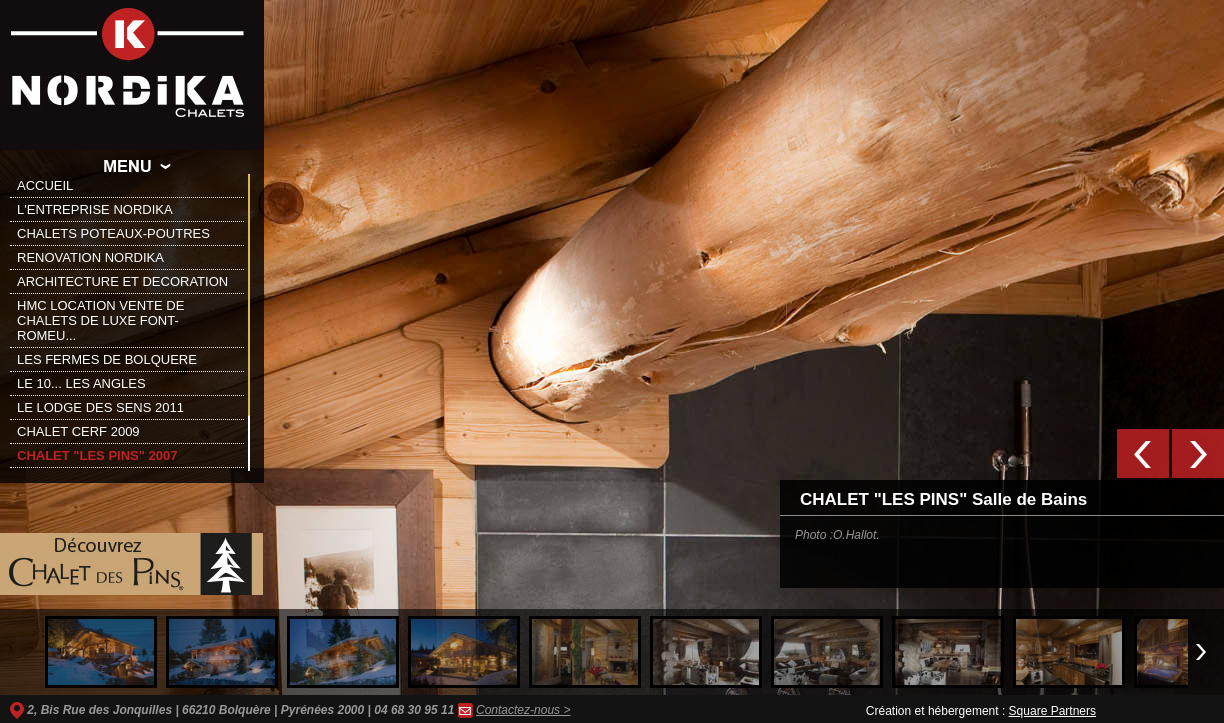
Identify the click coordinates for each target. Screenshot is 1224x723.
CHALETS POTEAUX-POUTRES (113, 233)
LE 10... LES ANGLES (81, 383)
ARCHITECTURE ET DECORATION (122, 281)
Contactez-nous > (523, 710)
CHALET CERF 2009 (78, 431)
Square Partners (1052, 711)
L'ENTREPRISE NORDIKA (95, 209)
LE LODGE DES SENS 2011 (100, 407)
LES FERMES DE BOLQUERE (107, 359)
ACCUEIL (45, 185)
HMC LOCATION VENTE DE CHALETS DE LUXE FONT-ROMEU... (100, 320)
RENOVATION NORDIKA (90, 257)
